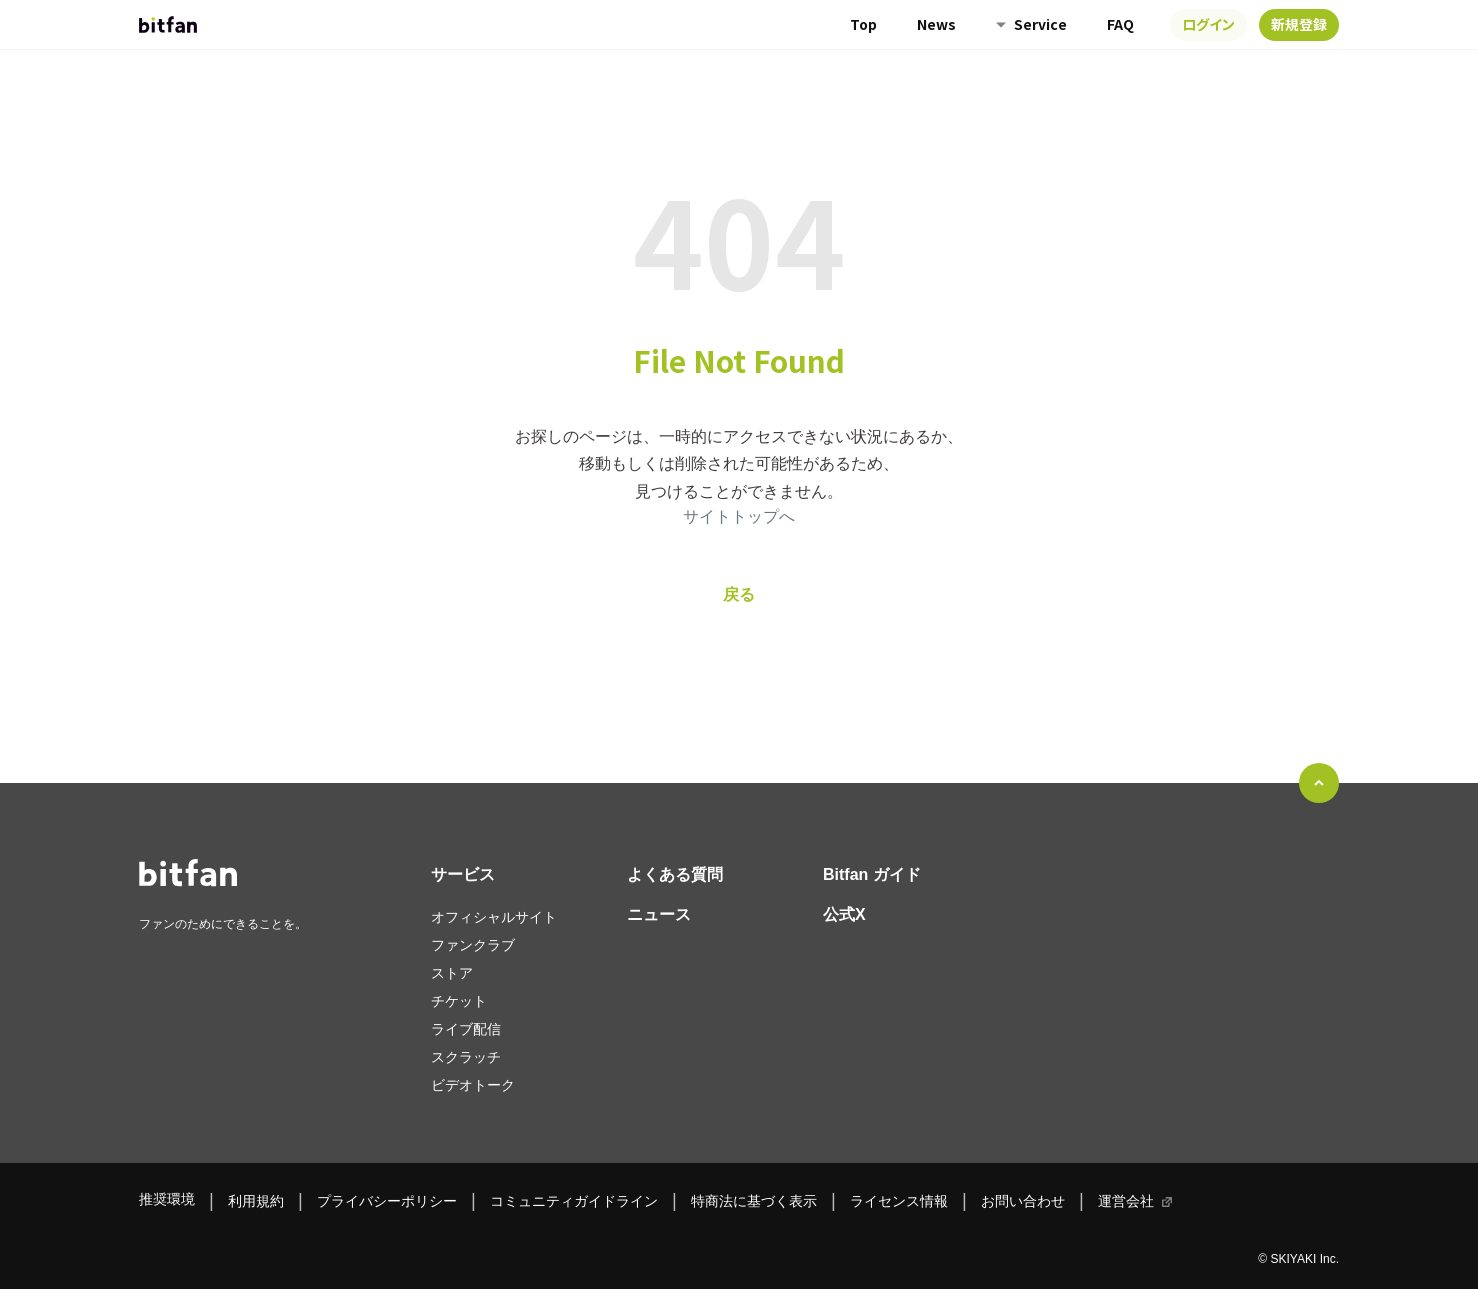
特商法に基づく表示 (754, 1201)
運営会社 (1126, 1201)
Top (863, 24)
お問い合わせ (1023, 1201)
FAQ (1120, 24)
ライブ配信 (466, 1029)
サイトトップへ (739, 516)
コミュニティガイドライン (574, 1201)
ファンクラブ (473, 945)
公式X (844, 914)
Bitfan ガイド (872, 874)
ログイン (1208, 24)
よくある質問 (675, 874)
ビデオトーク (473, 1085)
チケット (459, 1001)
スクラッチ (466, 1057)
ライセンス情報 (899, 1201)
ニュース (659, 914)
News (936, 24)
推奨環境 (167, 1199)
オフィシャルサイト (494, 917)
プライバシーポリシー (387, 1201)
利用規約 (256, 1201)
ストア (452, 973)
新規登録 (1299, 24)
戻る (739, 594)
